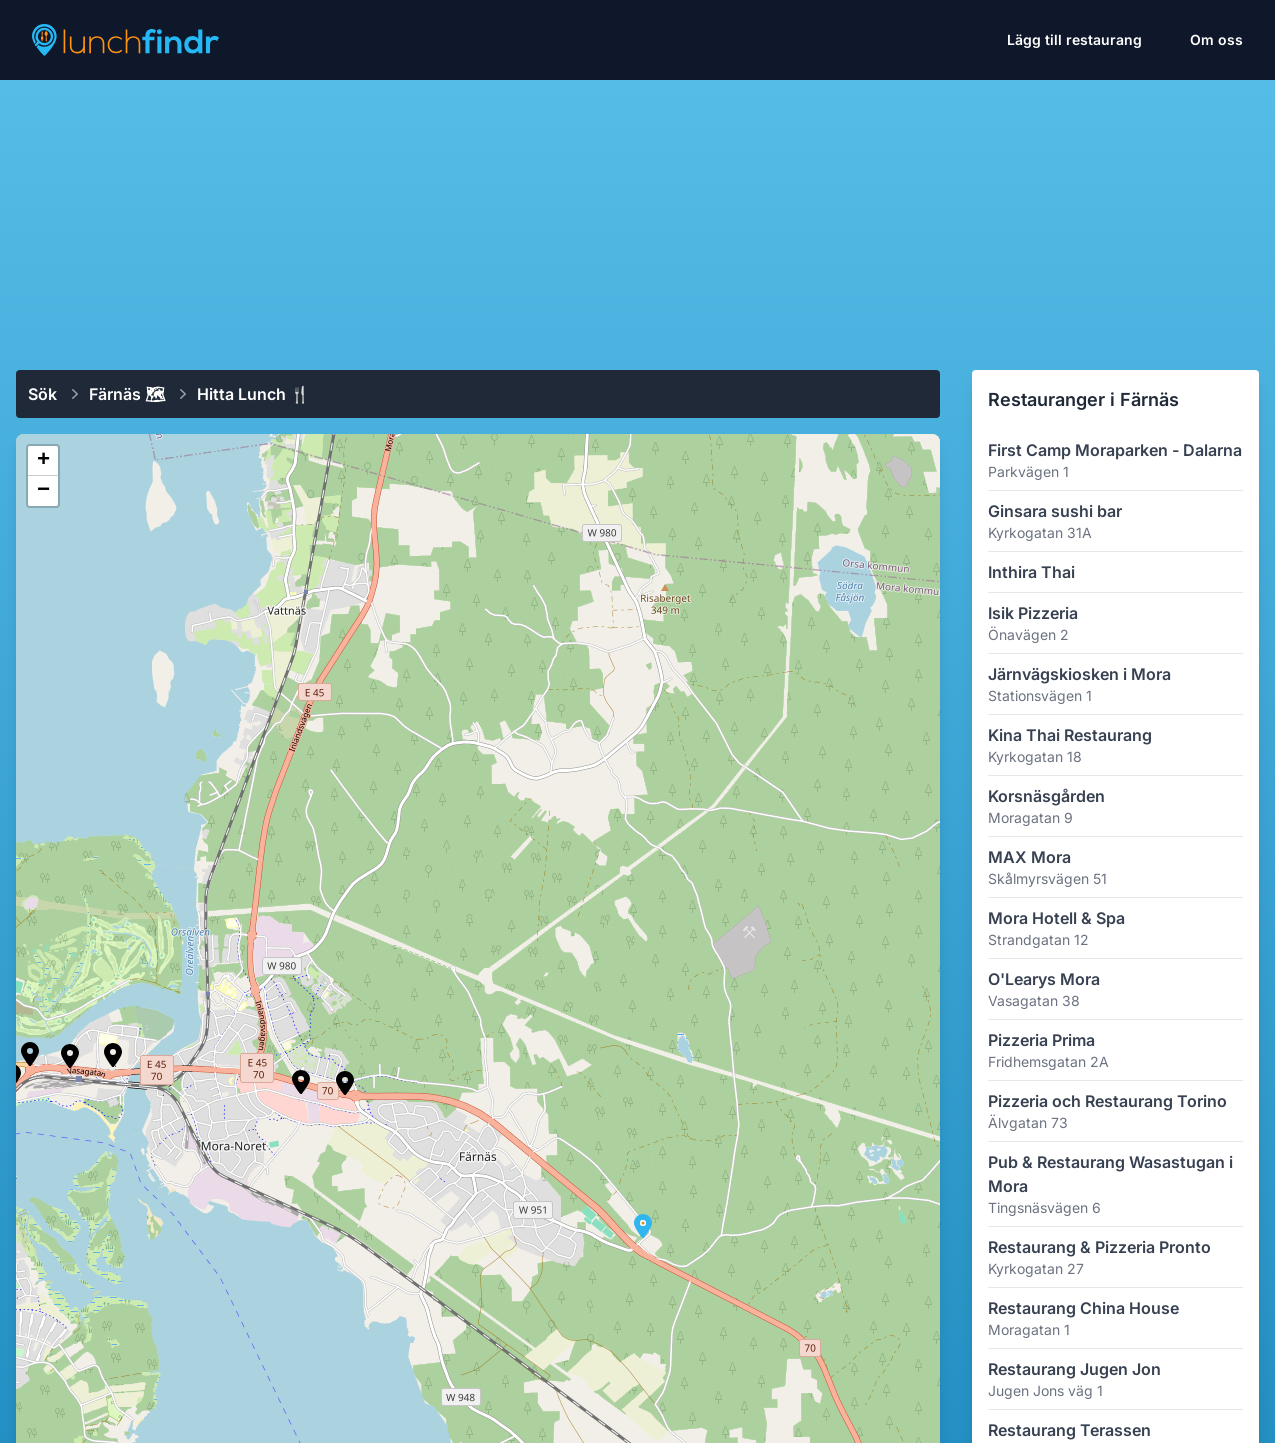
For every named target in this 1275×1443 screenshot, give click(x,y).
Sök (42, 394)
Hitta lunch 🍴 (253, 394)
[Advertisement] (637, 217)
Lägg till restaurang (1074, 39)
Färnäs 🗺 (127, 394)
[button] (301, 1082)
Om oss (1216, 39)
